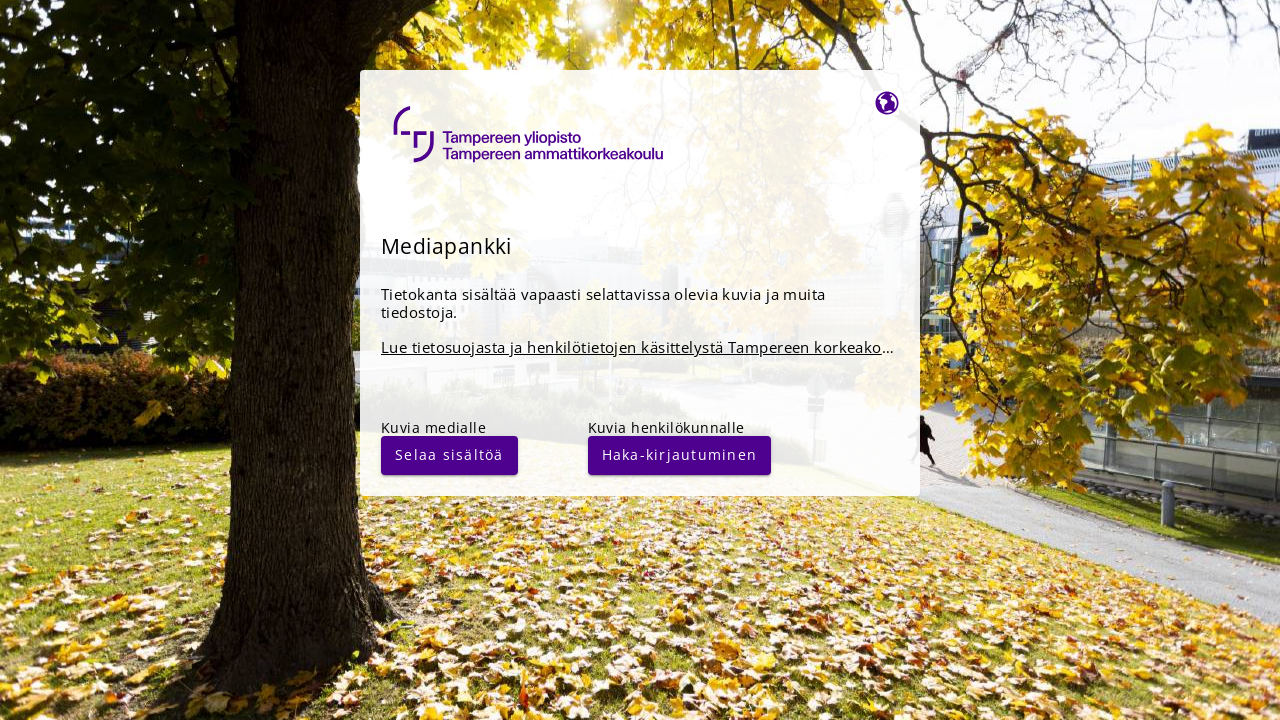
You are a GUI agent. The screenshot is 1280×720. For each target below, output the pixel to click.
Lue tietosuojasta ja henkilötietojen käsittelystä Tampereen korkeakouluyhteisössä (681, 347)
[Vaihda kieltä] (887, 101)
